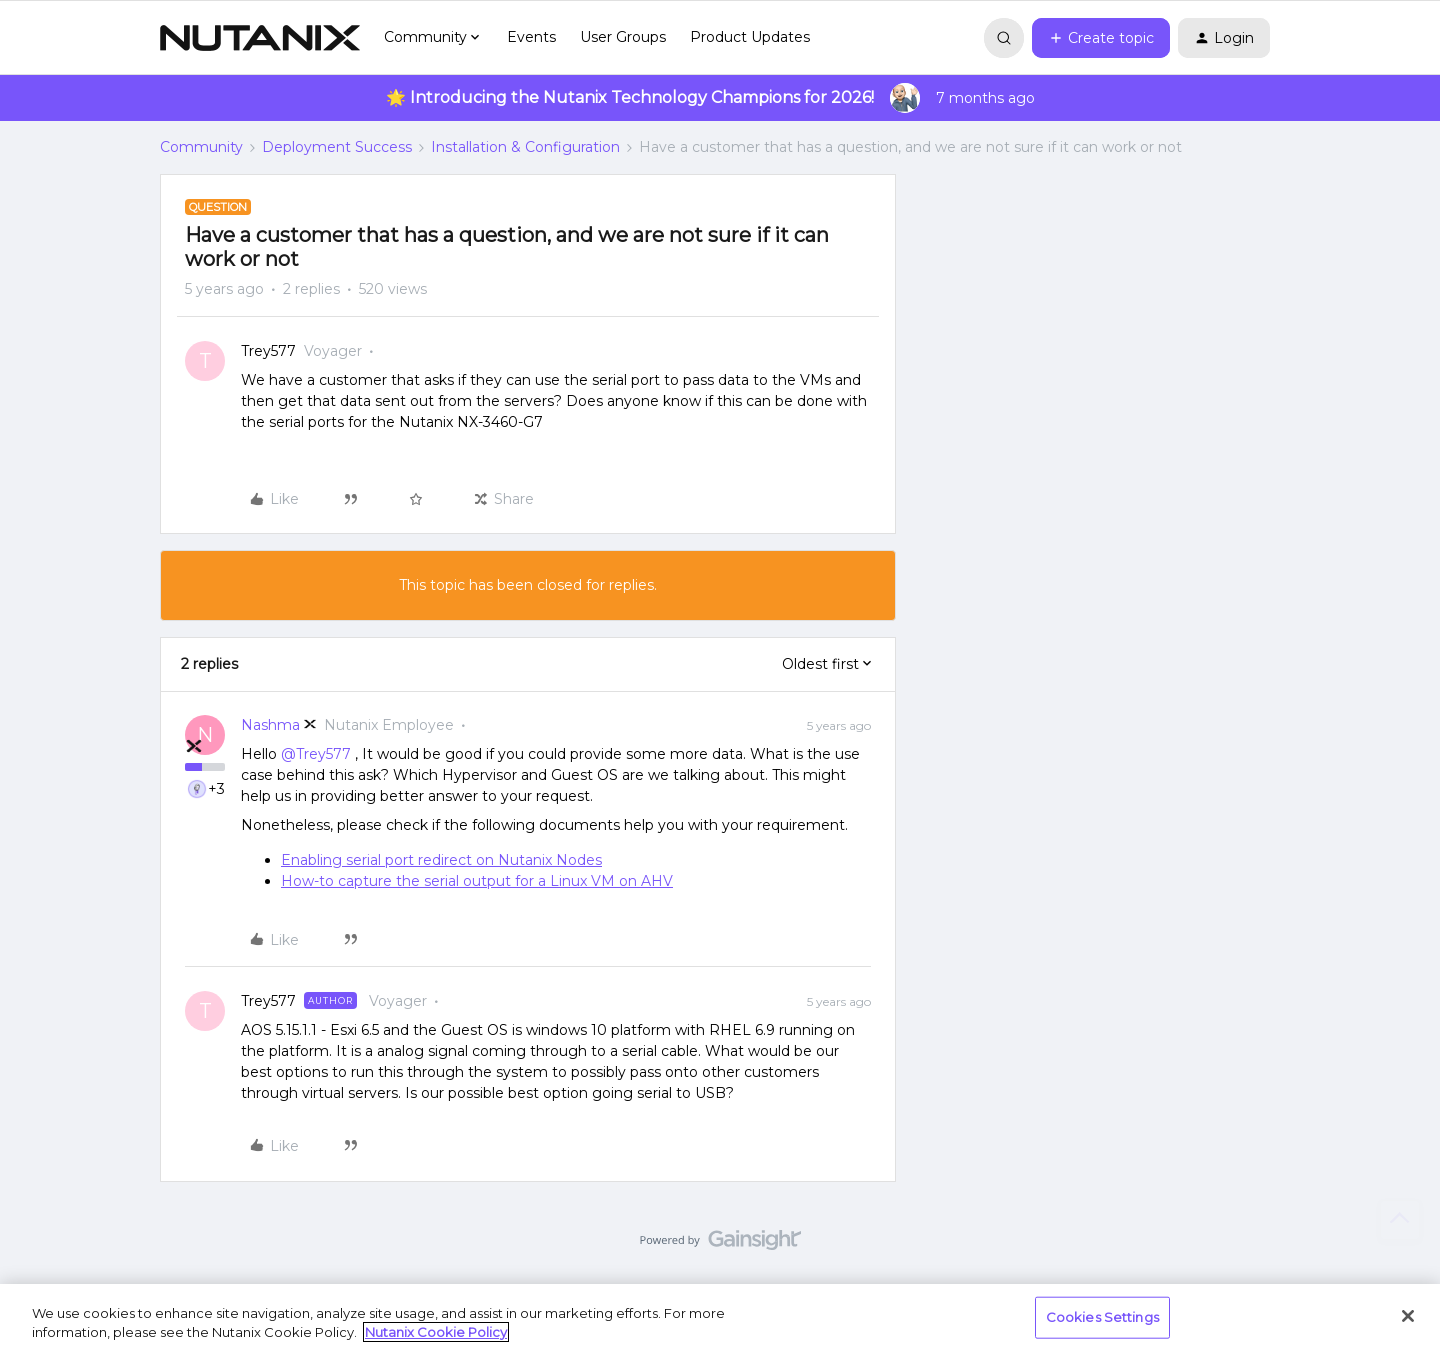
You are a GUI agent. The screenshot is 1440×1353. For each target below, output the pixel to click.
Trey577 (268, 351)
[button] (1101, 38)
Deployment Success (337, 147)
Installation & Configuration (525, 147)
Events (531, 37)
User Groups (623, 37)
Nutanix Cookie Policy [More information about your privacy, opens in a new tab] (436, 1332)
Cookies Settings (1102, 1317)
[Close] (1408, 1316)
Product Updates (750, 37)
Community (201, 147)
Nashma (270, 725)
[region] (720, 1318)
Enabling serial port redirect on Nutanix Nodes (441, 860)
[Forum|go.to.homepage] (260, 38)
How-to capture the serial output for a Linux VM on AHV (477, 881)
